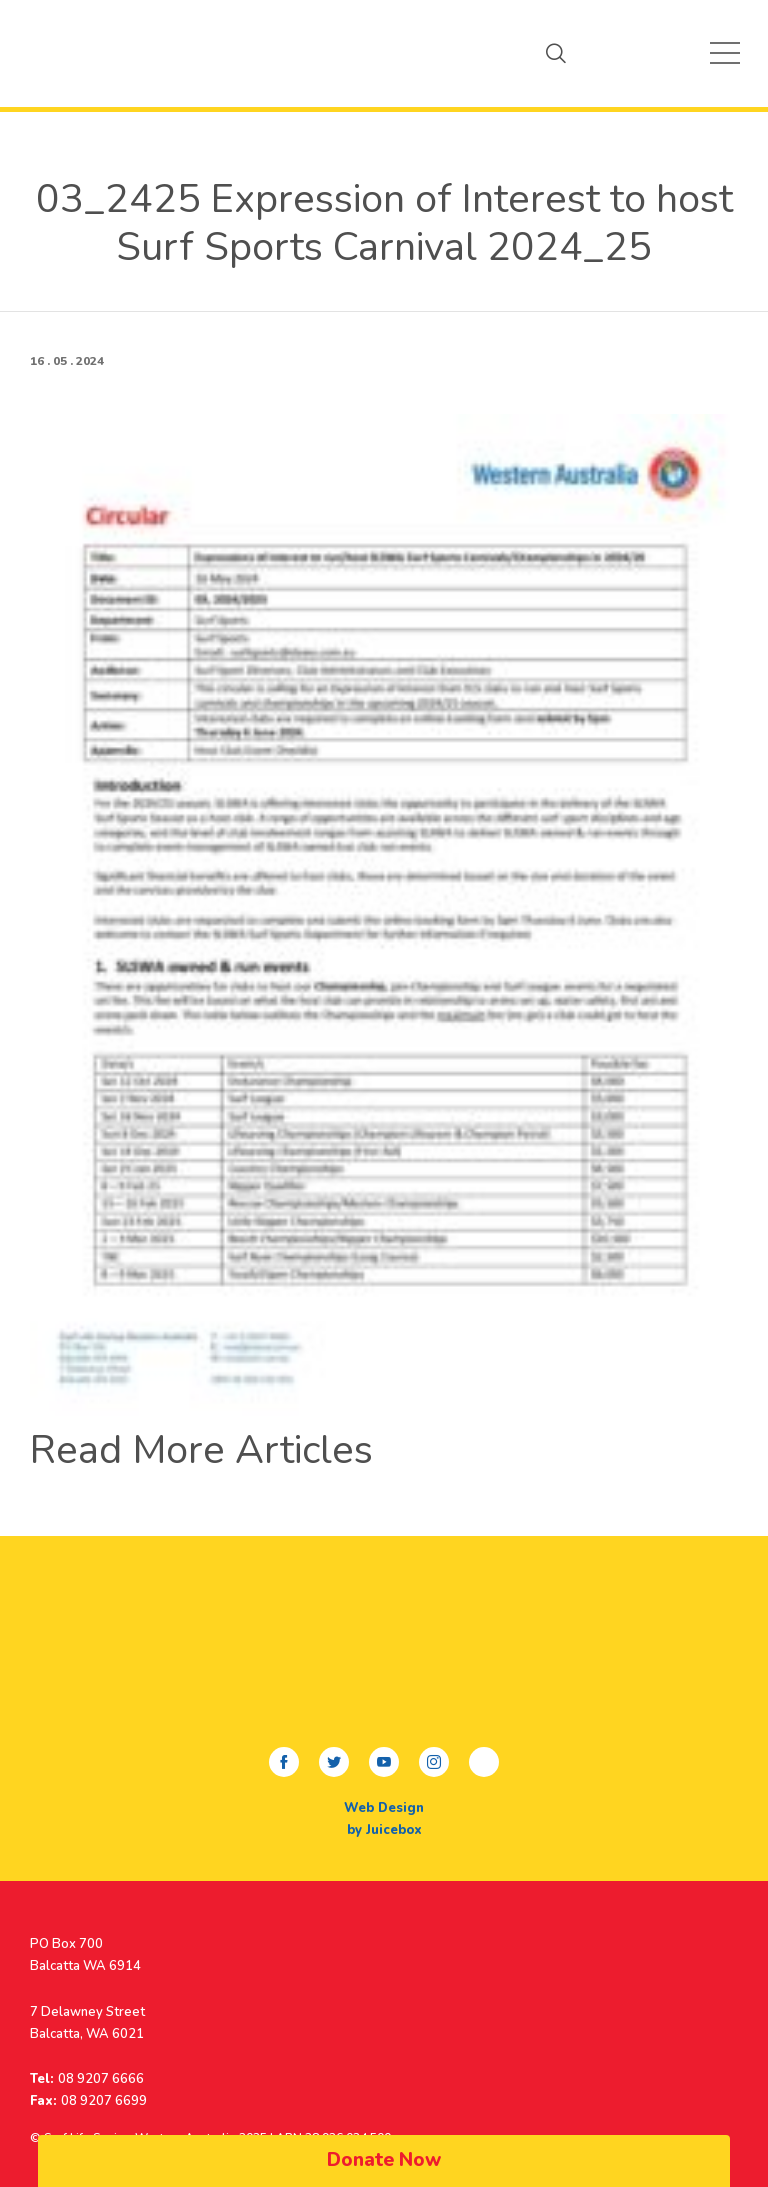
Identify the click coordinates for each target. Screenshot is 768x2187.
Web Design (384, 1808)
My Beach (65, 53)
